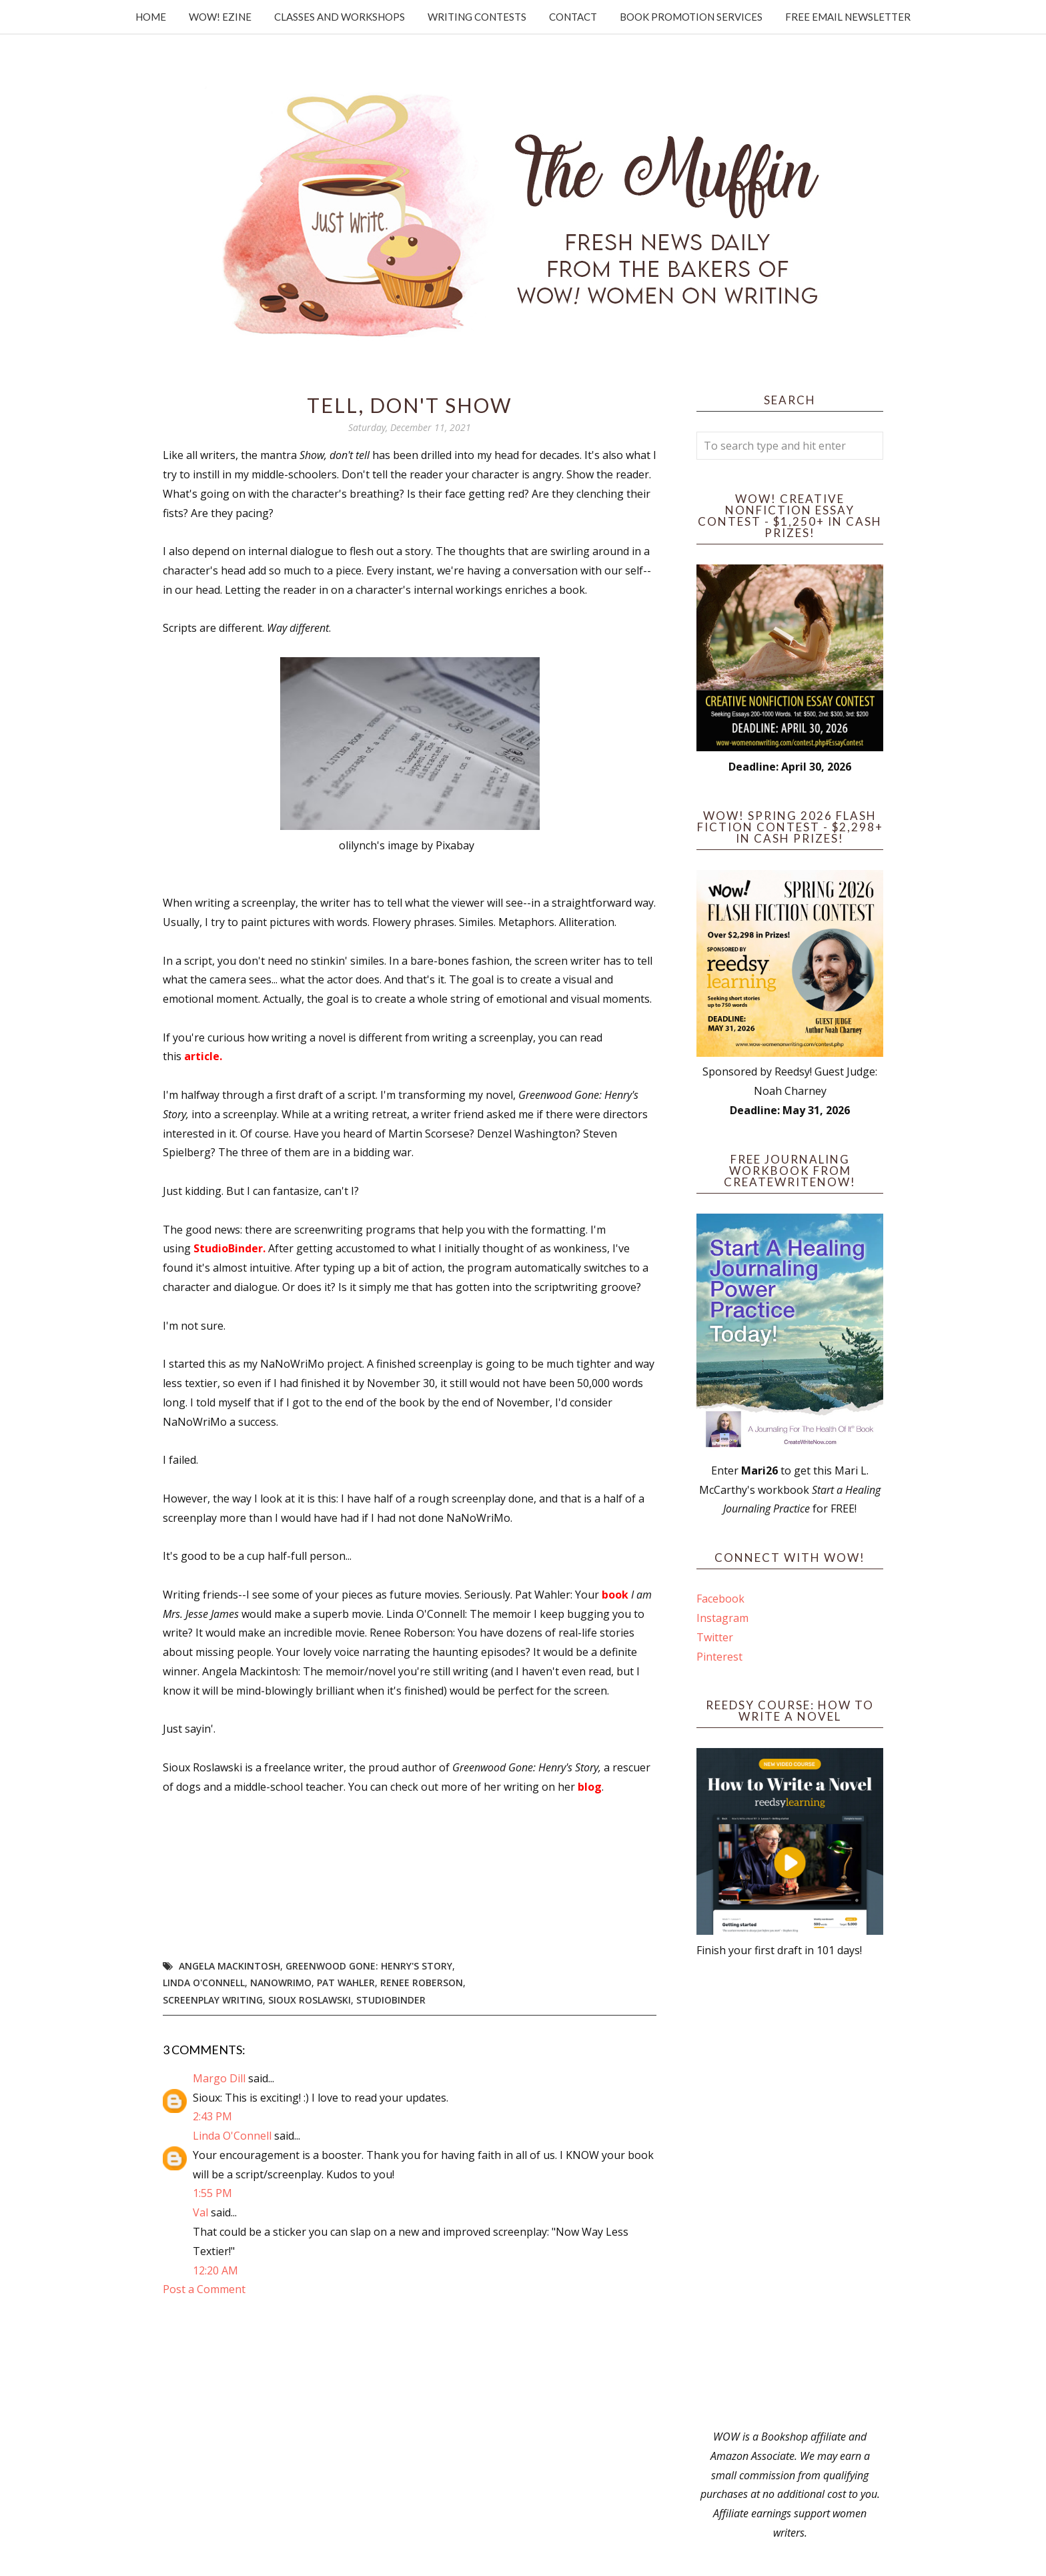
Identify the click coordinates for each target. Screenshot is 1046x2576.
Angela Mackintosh (229, 1966)
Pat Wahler (346, 1982)
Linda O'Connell (204, 1982)
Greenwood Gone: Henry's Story (369, 1966)
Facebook (720, 1598)
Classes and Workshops (339, 17)
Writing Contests (477, 17)
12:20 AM (215, 2270)
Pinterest (719, 1656)
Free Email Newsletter (848, 17)
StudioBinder (391, 2000)
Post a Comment (204, 2289)
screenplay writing (213, 2000)
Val (200, 2212)
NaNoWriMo (281, 1982)
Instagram (722, 1618)
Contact (573, 17)
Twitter (714, 1637)
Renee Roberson (421, 1982)
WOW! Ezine (220, 17)
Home (150, 17)
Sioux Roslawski (309, 2000)
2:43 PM (212, 2116)
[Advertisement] (789, 2194)
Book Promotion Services (691, 17)
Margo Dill (219, 2078)
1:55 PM (212, 2193)
